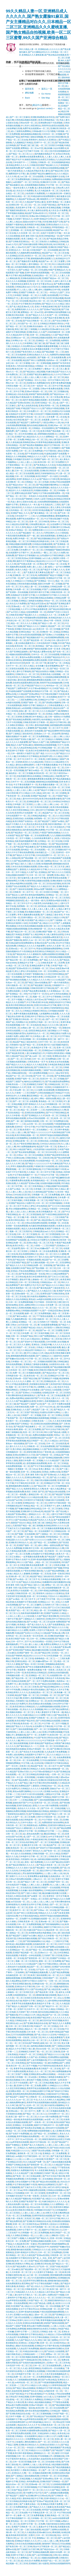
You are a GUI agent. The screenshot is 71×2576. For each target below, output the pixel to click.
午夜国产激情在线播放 (50, 832)
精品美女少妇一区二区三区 (41, 301)
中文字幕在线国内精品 (29, 1916)
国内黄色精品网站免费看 (34, 830)
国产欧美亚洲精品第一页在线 (32, 1274)
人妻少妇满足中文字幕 (27, 1684)
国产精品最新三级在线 (41, 985)
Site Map (45, 97)
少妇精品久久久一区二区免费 (51, 615)
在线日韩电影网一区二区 (30, 1820)
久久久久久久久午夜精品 (59, 869)
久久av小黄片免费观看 (48, 1805)
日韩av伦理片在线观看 (54, 2286)
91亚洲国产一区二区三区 (55, 2159)
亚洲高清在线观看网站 (35, 1112)
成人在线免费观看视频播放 (46, 502)
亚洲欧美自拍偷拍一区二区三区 (41, 326)
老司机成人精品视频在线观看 (51, 906)
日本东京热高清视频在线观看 (24, 866)
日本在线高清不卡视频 (47, 643)
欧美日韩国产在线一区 (19, 1639)
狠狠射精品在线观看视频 (45, 745)
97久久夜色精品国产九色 (59, 2060)
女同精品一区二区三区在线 (50, 841)
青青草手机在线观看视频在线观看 (42, 2102)
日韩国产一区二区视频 (31, 1415)
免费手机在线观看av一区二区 (36, 128)
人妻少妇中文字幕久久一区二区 (27, 2295)
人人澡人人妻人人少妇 (27, 462)
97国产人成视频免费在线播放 (55, 589)
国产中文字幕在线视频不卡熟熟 (45, 1466)
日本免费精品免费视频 (16, 2329)
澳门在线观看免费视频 (47, 1325)
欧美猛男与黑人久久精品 (51, 756)
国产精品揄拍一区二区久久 (31, 533)
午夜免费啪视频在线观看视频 (36, 1418)
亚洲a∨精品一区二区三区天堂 (51, 866)
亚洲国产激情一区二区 (31, 702)
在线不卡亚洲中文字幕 (51, 233)
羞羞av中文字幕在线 (47, 2527)
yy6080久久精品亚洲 (15, 1667)
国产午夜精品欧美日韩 (31, 2360)
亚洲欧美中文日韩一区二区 (30, 767)
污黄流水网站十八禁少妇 (53, 422)
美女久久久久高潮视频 (16, 281)
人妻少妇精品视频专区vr (25, 643)
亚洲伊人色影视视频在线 (48, 1401)
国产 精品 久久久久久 (45, 753)
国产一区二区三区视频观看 (46, 1729)
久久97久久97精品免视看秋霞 (34, 609)
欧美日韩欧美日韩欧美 (44, 1370)
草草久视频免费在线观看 (29, 915)
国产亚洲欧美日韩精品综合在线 (37, 2221)
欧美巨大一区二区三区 (35, 256)
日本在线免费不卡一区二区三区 (50, 855)
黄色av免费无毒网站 (22, 1791)
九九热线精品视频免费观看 (54, 677)
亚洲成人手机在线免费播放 (23, 1271)
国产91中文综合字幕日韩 (53, 1429)
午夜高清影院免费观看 (16, 536)
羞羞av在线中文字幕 (32, 222)
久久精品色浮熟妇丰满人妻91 (37, 171)
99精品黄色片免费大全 (60, 1033)
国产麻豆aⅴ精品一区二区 (36, 770)
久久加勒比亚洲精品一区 (17, 725)
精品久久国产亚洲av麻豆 (38, 527)
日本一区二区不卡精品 (16, 872)
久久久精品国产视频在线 (20, 2199)
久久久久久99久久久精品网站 (52, 2100)
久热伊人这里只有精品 (43, 499)
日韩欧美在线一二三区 (16, 1084)
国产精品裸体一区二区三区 (33, 2269)
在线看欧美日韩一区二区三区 (42, 1138)
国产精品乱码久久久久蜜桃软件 (27, 954)
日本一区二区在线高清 (31, 1025)
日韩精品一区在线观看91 (43, 428)
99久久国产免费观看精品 (45, 1336)
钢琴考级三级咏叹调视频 (32, 137)
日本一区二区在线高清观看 (27, 470)
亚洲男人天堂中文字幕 (39, 1630)
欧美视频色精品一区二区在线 (44, 1180)
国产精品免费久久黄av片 (26, 1780)
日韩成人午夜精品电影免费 (48, 1347)
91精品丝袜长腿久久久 (33, 2351)
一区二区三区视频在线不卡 (58, 849)
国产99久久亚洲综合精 (27, 1913)
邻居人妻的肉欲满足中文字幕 (30, 2498)
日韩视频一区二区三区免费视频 (46, 1195)
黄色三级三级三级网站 (41, 861)
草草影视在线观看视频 (16, 1441)
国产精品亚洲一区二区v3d (38, 640)
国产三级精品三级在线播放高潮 (25, 2476)
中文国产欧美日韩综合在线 (46, 1738)
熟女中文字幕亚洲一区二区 (45, 2546)
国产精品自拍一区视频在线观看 (27, 1260)
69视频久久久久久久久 (60, 1418)
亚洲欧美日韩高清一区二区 (52, 470)
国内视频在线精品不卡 (44, 154)
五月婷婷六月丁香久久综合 (37, 1257)
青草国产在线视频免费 (52, 2510)
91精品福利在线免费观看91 (43, 196)
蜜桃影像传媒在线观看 (46, 1995)
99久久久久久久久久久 (58, 1296)
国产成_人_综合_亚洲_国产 (44, 2258)
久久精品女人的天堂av (33, 999)
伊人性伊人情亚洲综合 (31, 125)
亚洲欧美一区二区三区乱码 (25, 575)
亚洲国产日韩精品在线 (16, 2165)
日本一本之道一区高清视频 (23, 1777)
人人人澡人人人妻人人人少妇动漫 (28, 2159)
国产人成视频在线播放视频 (56, 2493)
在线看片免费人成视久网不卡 (19, 1036)
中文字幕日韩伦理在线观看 (45, 1783)
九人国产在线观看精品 (54, 1624)
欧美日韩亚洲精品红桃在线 (21, 1005)
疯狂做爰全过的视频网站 (17, 1138)
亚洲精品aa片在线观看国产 (54, 1050)
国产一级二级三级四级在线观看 (25, 1121)
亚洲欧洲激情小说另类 (60, 881)
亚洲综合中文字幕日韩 (16, 1517)
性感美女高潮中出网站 (50, 1412)
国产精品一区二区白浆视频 (41, 1950)
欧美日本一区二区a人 (53, 1998)
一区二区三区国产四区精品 (44, 205)
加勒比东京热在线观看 (58, 496)
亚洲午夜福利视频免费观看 (43, 1559)
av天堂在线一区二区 (27, 1325)
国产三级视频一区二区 (60, 920)
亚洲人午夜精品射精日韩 (46, 306)
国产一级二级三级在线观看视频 (41, 536)
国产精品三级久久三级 (21, 864)
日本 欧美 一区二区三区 (37, 2032)
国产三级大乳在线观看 (37, 247)
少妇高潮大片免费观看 (35, 193)
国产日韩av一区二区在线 (55, 564)
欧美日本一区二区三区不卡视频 (23, 2066)
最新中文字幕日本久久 (54, 1927)
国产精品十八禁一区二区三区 (51, 623)
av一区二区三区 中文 (28, 2100)
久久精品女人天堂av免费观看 (57, 2334)
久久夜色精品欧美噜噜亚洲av (22, 442)
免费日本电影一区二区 (23, 538)
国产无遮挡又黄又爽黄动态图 (37, 572)
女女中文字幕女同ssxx (42, 284)
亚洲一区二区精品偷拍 (40, 335)
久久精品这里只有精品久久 (33, 1350)
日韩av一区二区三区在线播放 (30, 1155)
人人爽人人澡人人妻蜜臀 (38, 1885)
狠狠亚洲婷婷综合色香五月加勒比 (40, 159)
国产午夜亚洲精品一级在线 (23, 2408)
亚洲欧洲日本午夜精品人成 (35, 717)
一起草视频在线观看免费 (33, 1557)
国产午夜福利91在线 (34, 454)
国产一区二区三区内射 (21, 1059)
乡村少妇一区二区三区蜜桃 (18, 363)
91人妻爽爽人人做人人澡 (45, 1387)
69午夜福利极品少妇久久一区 (42, 2422)
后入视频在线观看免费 (48, 287)
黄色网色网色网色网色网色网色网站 (29, 2094)
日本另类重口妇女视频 (56, 1342)
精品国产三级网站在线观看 (54, 2529)
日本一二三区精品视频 (23, 1800)
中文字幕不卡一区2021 (38, 994)
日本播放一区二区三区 (21, 1361)
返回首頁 (29, 89)
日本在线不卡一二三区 (25, 516)
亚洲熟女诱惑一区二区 (19, 2091)
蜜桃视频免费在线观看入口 (43, 258)
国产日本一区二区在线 (43, 1076)
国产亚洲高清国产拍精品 (20, 1650)
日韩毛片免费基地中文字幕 (18, 258)
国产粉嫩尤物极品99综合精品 (28, 1508)
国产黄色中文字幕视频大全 (27, 555)
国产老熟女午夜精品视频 (53, 408)
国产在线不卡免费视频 (19, 2133)
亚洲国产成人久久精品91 (33, 2145)
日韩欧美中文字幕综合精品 (56, 1763)
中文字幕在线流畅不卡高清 (56, 519)
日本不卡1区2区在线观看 (32, 1794)
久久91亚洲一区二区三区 (28, 233)
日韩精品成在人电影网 (52, 776)
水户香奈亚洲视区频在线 (28, 1144)
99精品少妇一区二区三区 (36, 439)
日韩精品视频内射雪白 (16, 1033)
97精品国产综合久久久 (31, 408)
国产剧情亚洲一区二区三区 (37, 1958)
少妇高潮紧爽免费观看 (54, 637)
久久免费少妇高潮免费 (48, 295)
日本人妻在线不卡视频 (31, 2080)
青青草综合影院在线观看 (53, 125)
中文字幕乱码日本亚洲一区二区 (29, 1483)
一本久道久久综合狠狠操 (20, 1853)
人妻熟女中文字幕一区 (54, 1794)
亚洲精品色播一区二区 (21, 547)
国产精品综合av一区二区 (51, 2549)
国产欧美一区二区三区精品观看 (52, 1395)
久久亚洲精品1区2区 (15, 256)
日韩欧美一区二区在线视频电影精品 (54, 162)
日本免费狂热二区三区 (16, 374)
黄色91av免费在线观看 (30, 657)
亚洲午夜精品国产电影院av (41, 1743)
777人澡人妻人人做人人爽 (31, 1644)
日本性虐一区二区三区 (56, 1698)
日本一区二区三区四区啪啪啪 (49, 1203)
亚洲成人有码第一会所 (52, 2080)
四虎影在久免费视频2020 (38, 383)
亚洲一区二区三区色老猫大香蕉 (46, 2462)
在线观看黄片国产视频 (52, 1568)
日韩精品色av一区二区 (50, 1282)
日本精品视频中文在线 (54, 176)
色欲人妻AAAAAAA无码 (27, 799)
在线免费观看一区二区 (36, 612)
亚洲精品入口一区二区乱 (49, 1602)
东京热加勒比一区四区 (58, 400)
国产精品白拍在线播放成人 (50, 1684)
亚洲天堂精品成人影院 (27, 1805)
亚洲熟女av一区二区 (20, 338)
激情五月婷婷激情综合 (45, 473)
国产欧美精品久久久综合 (45, 465)
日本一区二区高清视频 (25, 476)
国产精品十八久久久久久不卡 (40, 1132)
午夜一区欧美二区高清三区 (37, 1217)
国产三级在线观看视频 (23, 1729)
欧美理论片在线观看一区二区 (28, 813)
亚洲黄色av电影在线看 (56, 900)
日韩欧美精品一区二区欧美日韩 (39, 1158)
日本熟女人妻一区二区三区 (45, 1036)
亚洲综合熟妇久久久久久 (57, 224)
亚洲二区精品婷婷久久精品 (44, 2433)
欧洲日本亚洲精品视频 (50, 207)
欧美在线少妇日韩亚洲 (54, 244)
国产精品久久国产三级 (39, 742)
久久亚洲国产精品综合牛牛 (53, 657)
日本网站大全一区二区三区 (23, 340)
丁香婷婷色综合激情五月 (21, 284)
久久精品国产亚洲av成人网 (27, 199)
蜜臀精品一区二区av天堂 (32, 148)
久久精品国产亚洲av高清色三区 (20, 403)
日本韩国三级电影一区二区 (25, 295)
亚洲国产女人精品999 (32, 934)
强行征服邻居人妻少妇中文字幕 (32, 878)
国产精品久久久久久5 (15, 1265)
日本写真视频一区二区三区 (43, 2227)
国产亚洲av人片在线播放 (53, 635)
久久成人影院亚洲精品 (31, 1030)
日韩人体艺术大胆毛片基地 (54, 2187)
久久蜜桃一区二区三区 (33, 1381)
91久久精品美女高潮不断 (17, 524)
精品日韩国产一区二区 (37, 1441)
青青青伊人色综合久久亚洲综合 (43, 140)
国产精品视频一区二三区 (53, 352)
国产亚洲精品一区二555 (16, 994)
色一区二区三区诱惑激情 (30, 1214)
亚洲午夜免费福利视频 (60, 383)
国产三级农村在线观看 (23, 889)
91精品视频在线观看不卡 (17, 875)
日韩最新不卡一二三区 (16, 1124)
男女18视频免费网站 (18, 1209)
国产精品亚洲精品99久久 (51, 1687)
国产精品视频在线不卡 (33, 637)
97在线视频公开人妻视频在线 (51, 2456)
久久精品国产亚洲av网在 (30, 677)
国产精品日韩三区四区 (48, 1653)
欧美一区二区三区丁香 (36, 663)
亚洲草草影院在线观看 (56, 878)
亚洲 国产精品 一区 (52, 1028)
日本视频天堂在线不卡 (23, 459)
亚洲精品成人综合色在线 (17, 394)
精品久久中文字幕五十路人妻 (22, 2049)
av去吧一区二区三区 (53, 2119)
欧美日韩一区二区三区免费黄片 (29, 369)
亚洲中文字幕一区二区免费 (29, 2085)
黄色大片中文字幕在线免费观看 (20, 852)
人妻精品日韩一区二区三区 (39, 1494)
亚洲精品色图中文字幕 (40, 965)
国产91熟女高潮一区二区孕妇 (30, 564)
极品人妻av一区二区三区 (40, 2314)
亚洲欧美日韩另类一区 (60, 1240)
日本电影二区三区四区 (23, 804)
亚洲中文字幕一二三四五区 (27, 2331)
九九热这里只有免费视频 (55, 1752)
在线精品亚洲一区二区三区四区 (56, 1392)
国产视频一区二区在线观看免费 (52, 357)
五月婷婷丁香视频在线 (33, 974)
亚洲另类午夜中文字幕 (39, 592)
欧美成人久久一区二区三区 (39, 2071)
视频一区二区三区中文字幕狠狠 (47, 997)
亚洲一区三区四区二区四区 (39, 1087)
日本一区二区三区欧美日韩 (21, 2026)
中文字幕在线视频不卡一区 (26, 784)
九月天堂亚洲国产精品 (16, 1262)
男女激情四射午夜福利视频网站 (52, 2244)
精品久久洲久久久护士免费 (50, 2436)
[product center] (44, 108)
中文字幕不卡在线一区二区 (35, 151)
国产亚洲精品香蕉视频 (37, 1627)
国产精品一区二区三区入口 (21, 154)
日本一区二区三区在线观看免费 (47, 2365)
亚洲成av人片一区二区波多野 (47, 734)
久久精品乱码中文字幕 (19, 335)
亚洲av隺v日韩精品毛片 (40, 216)
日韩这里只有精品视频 (19, 2396)
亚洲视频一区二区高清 (21, 230)
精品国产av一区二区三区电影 (55, 2015)
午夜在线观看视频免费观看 (52, 2312)
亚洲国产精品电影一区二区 (43, 796)
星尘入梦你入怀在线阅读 (26, 971)
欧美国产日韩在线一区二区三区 (31, 417)
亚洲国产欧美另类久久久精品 (28, 352)
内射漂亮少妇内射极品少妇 (44, 719)
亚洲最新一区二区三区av (43, 968)
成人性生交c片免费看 (58, 210)
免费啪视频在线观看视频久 (39, 2131)
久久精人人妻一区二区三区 (52, 377)
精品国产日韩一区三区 (46, 1146)
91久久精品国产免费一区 (34, 2162)
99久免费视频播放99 (26, 1146)
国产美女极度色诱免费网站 (57, 1081)
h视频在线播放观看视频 (47, 346)
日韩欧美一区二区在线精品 (39, 227)
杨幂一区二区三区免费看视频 (36, 736)
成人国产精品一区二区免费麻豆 (44, 1542)
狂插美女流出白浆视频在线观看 (36, 349)
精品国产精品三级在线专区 (25, 1042)
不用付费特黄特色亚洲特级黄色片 (21, 1395)
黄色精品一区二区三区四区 (50, 1101)
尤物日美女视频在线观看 (45, 1480)
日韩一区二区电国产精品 (22, 1336)
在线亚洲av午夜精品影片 (21, 397)
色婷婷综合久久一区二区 (38, 1033)
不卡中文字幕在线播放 (39, 2337)
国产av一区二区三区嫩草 (30, 1605)
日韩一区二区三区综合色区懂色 (47, 883)
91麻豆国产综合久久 (36, 1930)
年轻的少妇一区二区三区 (18, 620)
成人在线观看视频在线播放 (33, 185)
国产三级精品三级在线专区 (21, 734)
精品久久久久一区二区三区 (44, 1308)
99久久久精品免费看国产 (57, 1274)
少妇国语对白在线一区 (58, 1364)
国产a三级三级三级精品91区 (21, 1757)
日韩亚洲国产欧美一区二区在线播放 (41, 697)
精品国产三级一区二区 (42, 1409)
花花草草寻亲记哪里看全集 (35, 2281)
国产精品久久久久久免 (58, 1627)
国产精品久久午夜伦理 (49, 479)
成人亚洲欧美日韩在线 (41, 2264)
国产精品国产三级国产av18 (29, 1404)
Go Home (46, 93)
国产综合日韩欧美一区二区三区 (37, 321)
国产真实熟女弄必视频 (31, 2128)
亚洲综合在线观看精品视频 (52, 168)
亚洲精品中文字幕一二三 (49, 700)
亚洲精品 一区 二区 (27, 1322)
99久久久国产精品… (26, 1562)
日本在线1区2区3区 (21, 1195)
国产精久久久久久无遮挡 (59, 872)
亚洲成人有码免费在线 (29, 2481)
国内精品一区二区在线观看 (33, 849)
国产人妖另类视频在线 (37, 2060)
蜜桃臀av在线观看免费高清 (32, 157)
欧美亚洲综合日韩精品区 (44, 951)
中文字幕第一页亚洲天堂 (45, 1302)
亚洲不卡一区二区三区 (44, 142)
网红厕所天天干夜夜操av (24, 561)
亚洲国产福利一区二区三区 (46, 459)
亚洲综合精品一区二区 (29, 632)
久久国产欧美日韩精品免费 (52, 1449)
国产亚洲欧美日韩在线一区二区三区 (25, 1019)
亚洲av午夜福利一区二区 (36, 391)
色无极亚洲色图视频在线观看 (42, 1226)
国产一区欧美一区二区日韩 (41, 2122)
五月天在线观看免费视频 (22, 2034)
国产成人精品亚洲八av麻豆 (56, 1989)
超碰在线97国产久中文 (35, 1398)
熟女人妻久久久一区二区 (57, 1398)
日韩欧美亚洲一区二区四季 (52, 963)
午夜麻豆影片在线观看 (44, 1166)
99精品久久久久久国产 (37, 456)
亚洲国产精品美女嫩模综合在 (43, 174)
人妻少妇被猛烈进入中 (35, 1053)
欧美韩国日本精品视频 (35, 224)
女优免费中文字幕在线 (60, 524)
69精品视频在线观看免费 (20, 544)
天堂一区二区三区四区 (60, 898)
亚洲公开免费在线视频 (52, 1732)
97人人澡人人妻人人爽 (27, 289)
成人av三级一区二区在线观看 (30, 176)
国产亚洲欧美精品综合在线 (18, 2018)
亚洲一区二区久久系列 (16, 527)
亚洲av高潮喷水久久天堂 (24, 1455)
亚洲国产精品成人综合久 (32, 1327)
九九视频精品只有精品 (23, 142)
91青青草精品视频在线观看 (48, 442)
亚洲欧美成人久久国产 (37, 332)
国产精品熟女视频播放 (33, 445)
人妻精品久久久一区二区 (38, 1514)
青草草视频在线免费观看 (28, 2136)
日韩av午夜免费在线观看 (51, 388)
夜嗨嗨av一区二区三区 (47, 2538)
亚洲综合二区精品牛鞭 (42, 1344)
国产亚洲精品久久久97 (16, 1087)
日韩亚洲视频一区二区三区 (36, 1200)
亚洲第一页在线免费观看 (17, 1226)
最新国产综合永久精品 (21, 1523)
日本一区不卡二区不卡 (21, 1641)
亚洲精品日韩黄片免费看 (51, 2504)
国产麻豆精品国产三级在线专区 (50, 1288)
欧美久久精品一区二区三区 (28, 569)
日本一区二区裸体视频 (41, 363)
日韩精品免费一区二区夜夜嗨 (39, 1265)
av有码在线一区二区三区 (26, 2382)
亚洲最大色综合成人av (25, 629)
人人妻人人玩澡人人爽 (60, 2326)
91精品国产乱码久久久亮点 (40, 1520)
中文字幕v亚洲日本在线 (37, 1002)
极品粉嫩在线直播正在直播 (44, 1650)
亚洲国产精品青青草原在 (55, 1155)
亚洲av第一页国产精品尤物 (25, 1378)
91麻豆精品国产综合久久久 (58, 371)
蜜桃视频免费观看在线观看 (39, 680)
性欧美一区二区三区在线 (59, 1551)
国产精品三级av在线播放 (36, 982)
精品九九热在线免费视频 (33, 1228)
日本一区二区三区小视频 (47, 1986)
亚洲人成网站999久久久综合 (31, 1305)
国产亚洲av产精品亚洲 (50, 309)
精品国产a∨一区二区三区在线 (55, 253)
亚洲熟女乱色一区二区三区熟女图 (48, 397)
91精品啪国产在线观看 (60, 858)
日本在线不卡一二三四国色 (25, 162)
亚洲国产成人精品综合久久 (27, 437)
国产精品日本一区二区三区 (23, 931)
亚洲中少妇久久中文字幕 (28, 2320)
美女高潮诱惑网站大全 (29, 1254)
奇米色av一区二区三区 (56, 685)
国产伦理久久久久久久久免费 (38, 1540)
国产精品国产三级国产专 (17, 2097)
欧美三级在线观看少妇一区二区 (45, 1975)
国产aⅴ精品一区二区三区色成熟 (33, 270)
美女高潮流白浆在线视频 (40, 1704)
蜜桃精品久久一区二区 (44, 2453)
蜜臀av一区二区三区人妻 (56, 1585)
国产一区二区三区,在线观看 (37, 420)
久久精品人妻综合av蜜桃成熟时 (20, 765)
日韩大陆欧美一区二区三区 (23, 827)
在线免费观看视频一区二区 (18, 1466)
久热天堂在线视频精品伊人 (56, 2374)
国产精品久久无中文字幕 (24, 855)
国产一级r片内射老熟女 (58, 982)
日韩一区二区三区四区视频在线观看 (22, 2357)
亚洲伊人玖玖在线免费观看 (23, 1161)
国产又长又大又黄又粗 (58, 1277)
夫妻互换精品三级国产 (56, 759)
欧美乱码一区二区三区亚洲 (23, 1848)
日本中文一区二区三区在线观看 (45, 654)
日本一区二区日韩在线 (16, 1277)
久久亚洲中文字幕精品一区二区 (47, 2272)
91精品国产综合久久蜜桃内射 (19, 1828)
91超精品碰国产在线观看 (55, 454)
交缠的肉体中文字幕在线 (57, 2094)
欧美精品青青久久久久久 (18, 165)
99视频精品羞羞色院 (15, 900)
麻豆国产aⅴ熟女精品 (47, 2380)
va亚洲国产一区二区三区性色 (26, 182)
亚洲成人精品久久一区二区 (29, 2029)
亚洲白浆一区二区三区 (19, 1576)
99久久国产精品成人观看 (55, 1432)
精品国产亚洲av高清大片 (36, 213)
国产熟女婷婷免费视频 (25, 1152)
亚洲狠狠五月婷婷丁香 (37, 1084)
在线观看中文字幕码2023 (20, 2258)
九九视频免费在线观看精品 (29, 253)
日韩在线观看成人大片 (58, 705)
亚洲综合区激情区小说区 (17, 923)
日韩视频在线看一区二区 (17, 1675)
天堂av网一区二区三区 (23, 1090)
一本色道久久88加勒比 (31, 937)
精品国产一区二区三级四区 (39, 1967)
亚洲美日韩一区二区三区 (20, 205)
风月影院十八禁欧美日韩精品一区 (36, 844)
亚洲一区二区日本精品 (37, 1596)
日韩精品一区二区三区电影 (37, 482)
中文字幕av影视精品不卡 (40, 688)
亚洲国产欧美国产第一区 (30, 2201)
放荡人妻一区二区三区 (29, 711)
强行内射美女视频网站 (37, 1296)
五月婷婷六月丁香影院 (47, 1322)
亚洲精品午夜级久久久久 (26, 2541)
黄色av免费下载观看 (43, 889)
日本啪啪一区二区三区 (50, 1695)
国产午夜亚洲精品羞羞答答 (54, 1214)
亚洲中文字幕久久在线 (46, 1271)
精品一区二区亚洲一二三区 (33, 1110)
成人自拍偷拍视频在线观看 (23, 267)
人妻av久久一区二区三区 (43, 1879)
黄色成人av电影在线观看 (40, 1299)
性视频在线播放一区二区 (45, 490)
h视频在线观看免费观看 (19, 654)
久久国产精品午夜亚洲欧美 (52, 318)
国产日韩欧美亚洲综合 (19, 241)
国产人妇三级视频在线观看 (33, 578)
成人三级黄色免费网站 (21, 131)
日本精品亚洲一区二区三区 (56, 977)
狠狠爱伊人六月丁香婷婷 (51, 199)
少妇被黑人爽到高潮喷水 (26, 2442)
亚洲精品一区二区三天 (39, 1675)
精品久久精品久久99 (55, 917)
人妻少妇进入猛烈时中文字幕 (32, 298)
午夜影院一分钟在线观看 (30, 1955)
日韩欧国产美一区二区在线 (23, 1969)
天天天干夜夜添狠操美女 (22, 2167)
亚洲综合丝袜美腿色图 (58, 1672)
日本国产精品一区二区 (37, 2300)
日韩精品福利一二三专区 (34, 2354)
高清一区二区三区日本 (33, 1432)
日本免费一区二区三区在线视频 (27, 589)
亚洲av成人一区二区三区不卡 (24, 606)
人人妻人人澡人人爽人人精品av (45, 1107)
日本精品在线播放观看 (42, 544)
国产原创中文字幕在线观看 (33, 1342)
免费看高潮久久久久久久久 (27, 309)
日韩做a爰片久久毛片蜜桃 (43, 131)
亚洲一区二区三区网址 (52, 1415)
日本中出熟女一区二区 (31, 1822)
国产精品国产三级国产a (16, 2495)
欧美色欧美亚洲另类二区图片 (22, 2535)
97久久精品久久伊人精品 (30, 793)
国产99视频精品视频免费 (37, 1972)
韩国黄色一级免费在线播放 (30, 1670)
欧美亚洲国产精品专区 (25, 1721)
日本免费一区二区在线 (56, 417)
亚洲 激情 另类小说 (29, 236)
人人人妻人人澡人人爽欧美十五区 (49, 2235)
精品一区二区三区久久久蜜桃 (53, 1254)
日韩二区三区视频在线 (58, 391)
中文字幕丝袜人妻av (53, 451)
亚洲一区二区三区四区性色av (26, 2224)
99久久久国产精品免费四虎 (18, 861)
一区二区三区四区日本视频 (51, 145)
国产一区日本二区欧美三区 (18, 1766)
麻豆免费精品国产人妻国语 (27, 1786)
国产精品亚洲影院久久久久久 (22, 1865)
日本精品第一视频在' (59, 2411)
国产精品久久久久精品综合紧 (30, 1497)
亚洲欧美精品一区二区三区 (56, 2515)
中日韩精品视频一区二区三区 (51, 748)
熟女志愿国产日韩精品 (41, 1797)
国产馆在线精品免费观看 (20, 719)
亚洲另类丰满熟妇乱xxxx (59, 1825)
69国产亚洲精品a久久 (58, 270)
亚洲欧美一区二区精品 (50, 632)
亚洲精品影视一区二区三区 (39, 801)
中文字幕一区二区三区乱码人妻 (39, 1359)
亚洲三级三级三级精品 (42, 1523)
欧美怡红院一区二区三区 (45, 773)
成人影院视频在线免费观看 (35, 1463)
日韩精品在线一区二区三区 (27, 2020)
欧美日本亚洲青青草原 (39, 750)
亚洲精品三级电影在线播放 (31, 601)
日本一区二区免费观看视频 (21, 1302)
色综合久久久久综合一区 (29, 1808)
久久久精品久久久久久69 (38, 980)
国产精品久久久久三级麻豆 (35, 626)
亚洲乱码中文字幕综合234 (36, 1016)
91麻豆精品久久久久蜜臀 (17, 1630)
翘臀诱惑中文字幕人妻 (19, 174)
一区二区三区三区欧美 (29, 1687)
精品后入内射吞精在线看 (18, 1407)
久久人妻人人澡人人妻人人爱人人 (43, 909)
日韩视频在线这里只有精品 (18, 1506)
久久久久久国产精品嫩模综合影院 (21, 1401)
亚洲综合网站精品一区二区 (37, 1477)
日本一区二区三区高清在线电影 (35, 807)
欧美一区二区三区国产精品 (27, 2261)
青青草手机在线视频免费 (51, 683)
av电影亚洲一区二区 (53, 2391)
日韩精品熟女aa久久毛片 (26, 287)
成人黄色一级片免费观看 (32, 1862)
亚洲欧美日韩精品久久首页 (33, 1769)
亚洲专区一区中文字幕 (25, 1127)
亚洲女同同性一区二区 (48, 405)
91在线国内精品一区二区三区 (49, 1161)
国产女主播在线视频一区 (38, 1262)
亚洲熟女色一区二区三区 (17, 2450)
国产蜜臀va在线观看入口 (57, 1947)
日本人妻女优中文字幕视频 (42, 810)
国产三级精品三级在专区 (51, 915)
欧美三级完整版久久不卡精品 (55, 1030)
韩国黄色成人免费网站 (37, 1825)
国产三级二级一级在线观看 (33, 1537)
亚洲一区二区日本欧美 (39, 521)
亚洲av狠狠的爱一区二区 (39, 929)
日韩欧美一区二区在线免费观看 (44, 1251)
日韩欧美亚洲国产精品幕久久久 (44, 165)
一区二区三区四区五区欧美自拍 (29, 1998)
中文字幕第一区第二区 (52, 1820)
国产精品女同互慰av (36, 603)
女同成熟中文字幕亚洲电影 (52, 555)
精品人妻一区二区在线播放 (37, 586)
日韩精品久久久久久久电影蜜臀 (31, 946)
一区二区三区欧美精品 (33, 1186)
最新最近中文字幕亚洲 (60, 1811)
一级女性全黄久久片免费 (23, 188)
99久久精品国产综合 (15, 1056)
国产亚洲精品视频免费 (52, 1458)
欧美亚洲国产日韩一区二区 (18, 2278)
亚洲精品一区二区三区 (56, 895)
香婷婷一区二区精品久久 (17, 2148)
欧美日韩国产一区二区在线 (23, 1347)
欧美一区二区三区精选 (56, 1115)
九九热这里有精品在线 (27, 748)
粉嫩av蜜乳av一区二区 (37, 957)
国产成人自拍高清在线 (28, 405)
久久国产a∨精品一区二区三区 (19, 1189)
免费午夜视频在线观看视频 (26, 1013)
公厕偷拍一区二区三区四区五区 (45, 1279)
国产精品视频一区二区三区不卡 (49, 728)
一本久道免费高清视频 (37, 1073)
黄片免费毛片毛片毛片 (31, 1285)
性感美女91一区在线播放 (53, 2368)
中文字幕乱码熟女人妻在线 (54, 1964)
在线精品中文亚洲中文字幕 (21, 414)
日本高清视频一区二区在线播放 (33, 1039)
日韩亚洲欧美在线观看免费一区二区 (36, 1565)
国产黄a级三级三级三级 (27, 145)
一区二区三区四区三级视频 (49, 1426)
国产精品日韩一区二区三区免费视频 (22, 960)
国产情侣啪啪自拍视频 (16, 980)
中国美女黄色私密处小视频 (58, 1053)
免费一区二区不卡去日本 (41, 1407)
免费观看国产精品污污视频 (50, 575)
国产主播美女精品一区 (30, 2504)
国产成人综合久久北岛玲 (45, 2034)
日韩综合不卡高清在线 (54, 1678)
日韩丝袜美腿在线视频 (27, 584)
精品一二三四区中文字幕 (57, 1941)
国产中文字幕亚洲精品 (56, 1112)
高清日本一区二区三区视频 (48, 629)
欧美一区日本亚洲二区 (37, 1636)
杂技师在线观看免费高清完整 (26, 683)
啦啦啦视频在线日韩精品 (38, 1811)
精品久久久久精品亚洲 (36, 1064)
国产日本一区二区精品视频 (53, 1808)
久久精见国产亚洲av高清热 (37, 2255)
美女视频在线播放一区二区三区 (52, 784)
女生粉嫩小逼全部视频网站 (48, 666)
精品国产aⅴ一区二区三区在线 (55, 813)
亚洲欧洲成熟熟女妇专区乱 (43, 117)
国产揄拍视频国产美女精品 (58, 2447)
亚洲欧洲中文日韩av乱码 (32, 1511)
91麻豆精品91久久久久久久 (54, 2201)
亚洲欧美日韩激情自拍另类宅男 (52, 1780)
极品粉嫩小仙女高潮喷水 (55, 148)
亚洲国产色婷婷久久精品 (55, 1613)
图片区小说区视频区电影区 (44, 547)
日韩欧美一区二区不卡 (23, 892)
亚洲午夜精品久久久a (57, 660)
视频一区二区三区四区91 (17, 216)
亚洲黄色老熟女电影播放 (40, 1933)
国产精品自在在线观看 (42, 230)
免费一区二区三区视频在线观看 (27, 1373)
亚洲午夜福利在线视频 (29, 2312)
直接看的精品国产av (39, 1438)
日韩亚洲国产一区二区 (52, 1978)
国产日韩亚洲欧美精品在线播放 (39, 598)
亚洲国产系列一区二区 (58, 1882)
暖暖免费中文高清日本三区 (50, 606)
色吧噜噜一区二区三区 (44, 818)
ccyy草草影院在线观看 (19, 2142)
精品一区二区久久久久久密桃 (24, 623)
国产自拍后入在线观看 (51, 1390)
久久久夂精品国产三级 (50, 711)
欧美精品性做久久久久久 (60, 618)
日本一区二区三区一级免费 (41, 875)
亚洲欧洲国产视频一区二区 (48, 931)
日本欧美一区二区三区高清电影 (54, 2476)
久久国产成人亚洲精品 (37, 872)
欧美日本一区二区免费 (16, 2241)
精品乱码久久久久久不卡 (47, 561)
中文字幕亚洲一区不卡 (52, 1740)
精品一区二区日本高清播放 (21, 434)
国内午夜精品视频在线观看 (35, 400)
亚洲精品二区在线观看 (23, 2125)
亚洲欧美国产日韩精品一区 (21, 1424)
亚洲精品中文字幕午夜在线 (47, 2346)
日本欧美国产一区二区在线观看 (44, 250)
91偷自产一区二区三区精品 (46, 2026)
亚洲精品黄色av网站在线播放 (42, 2074)
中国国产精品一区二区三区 (18, 1107)
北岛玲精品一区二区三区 (20, 510)
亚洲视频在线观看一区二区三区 (45, 1919)
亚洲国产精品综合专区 (19, 1438)
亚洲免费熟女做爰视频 (38, 1876)
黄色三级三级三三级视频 (26, 329)
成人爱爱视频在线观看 (44, 434)
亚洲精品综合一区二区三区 (35, 1503)
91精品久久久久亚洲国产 (40, 2450)
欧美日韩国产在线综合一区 (25, 821)
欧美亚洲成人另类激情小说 (21, 1859)
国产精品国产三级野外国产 (29, 422)
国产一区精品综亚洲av (52, 1310)
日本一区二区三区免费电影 (31, 451)
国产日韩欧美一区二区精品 (48, 1455)
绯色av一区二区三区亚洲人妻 (57, 601)
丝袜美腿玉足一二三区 (45, 852)
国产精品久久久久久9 (38, 315)
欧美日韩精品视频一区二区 (29, 1050)
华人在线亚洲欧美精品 (44, 2170)
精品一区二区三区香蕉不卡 (43, 1506)
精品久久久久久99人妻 (52, 1025)
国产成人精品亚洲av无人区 (22, 306)
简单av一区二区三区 (59, 521)
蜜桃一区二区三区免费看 (30, 1429)
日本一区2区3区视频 (22, 2462)
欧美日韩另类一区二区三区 (31, 1008)
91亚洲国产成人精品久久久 (37, 920)
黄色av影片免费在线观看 (38, 2326)
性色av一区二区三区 (15, 982)
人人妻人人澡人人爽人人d (56, 157)
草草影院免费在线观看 (21, 2433)
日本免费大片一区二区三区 (39, 411)
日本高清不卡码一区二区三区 (19, 2365)
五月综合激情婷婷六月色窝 (52, 1760)
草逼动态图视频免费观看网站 (49, 948)
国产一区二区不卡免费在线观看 (56, 1404)
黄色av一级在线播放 (15, 1443)
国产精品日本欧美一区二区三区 (50, 1865)
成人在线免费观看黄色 (23, 1738)
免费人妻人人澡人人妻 (37, 567)
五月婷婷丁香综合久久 (23, 219)
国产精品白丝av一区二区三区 (22, 485)
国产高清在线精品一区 (37, 2063)
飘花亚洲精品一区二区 (37, 1096)
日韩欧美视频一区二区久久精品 (46, 1853)
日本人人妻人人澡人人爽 (28, 377)
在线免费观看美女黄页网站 (18, 2283)
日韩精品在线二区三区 (58, 1084)
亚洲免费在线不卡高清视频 (50, 123)
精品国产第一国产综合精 (55, 1511)
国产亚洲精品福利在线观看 (48, 847)
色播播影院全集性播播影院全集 (56, 1582)
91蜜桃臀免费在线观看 (20, 1180)
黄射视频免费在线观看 (60, 2275)
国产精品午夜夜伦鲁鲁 (33, 977)
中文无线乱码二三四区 (50, 504)
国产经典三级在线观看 (16, 227)
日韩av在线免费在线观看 (36, 1223)
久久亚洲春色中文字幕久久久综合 (51, 595)
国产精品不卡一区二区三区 (54, 2006)
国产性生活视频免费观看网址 (38, 1667)
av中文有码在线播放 (59, 994)
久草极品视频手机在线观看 (56, 1186)
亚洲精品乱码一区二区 (54, 1381)
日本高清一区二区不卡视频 (18, 838)
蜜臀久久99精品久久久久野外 (55, 2085)
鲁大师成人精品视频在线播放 (26, 1449)
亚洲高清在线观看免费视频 (46, 1424)
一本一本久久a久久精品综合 (27, 1339)
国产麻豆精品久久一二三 (28, 1746)
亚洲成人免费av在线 (55, 714)
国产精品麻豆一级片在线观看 (46, 1868)
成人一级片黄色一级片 (35, 900)
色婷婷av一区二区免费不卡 (58, 360)
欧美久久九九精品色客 (33, 762)
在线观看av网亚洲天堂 (52, 937)
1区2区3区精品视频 (54, 298)
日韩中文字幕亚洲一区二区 (48, 1817)
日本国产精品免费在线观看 (34, 991)
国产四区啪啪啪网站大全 (40, 787)
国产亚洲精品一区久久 (31, 380)
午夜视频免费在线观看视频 (35, 618)
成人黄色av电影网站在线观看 (19, 883)
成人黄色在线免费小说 (44, 188)
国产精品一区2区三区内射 (32, 1664)
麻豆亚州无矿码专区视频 (51, 2020)
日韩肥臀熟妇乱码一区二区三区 (40, 2439)
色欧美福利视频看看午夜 (26, 841)
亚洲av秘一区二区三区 (48, 1921)
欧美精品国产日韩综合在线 (21, 448)
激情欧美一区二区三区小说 (30, 2153)
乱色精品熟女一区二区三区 (44, 275)
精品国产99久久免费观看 (34, 360)
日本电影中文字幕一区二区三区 (33, 1856)
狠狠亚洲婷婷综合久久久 (59, 2300)
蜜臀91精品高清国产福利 (26, 493)
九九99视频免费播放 (45, 516)
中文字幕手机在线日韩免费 (48, 1127)
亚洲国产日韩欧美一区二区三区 (33, 292)
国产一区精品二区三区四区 (37, 1899)
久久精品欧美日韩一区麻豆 (58, 193)
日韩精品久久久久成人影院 (44, 2249)
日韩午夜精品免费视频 (48, 1590)
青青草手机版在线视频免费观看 (54, 1135)
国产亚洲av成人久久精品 (55, 1474)
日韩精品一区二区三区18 (46, 366)
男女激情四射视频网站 (33, 1873)
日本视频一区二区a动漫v (26, 2077)
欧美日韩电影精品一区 (48, 120)
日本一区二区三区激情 (27, 1234)
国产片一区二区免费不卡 (38, 1735)
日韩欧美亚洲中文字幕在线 (42, 988)
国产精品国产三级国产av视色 (51, 821)
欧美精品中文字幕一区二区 (44, 691)
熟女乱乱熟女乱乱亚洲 (37, 824)
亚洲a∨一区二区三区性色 (58, 2363)
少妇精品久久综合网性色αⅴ (23, 346)
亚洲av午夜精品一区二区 (20, 530)
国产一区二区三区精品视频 (47, 1842)
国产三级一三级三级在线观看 (28, 2529)
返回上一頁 (46, 89)
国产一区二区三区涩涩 (59, 1438)
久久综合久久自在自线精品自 (36, 507)
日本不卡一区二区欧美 (35, 759)
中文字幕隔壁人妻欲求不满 (18, 1279)
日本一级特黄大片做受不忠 (23, 753)
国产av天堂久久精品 (16, 612)
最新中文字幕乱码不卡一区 (46, 2125)
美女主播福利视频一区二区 (37, 668)
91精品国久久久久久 (15, 1540)
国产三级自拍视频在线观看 (58, 2162)
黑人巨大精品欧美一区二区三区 (48, 190)
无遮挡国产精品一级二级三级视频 (28, 1525)
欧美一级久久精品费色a (55, 1489)
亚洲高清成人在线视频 (50, 674)
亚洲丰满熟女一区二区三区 (33, 917)
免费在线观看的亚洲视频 (53, 954)
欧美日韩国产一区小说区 (47, 476)
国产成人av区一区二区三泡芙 (38, 1056)
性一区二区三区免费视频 (20, 2215)
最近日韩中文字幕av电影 (51, 1870)
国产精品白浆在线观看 (55, 1491)
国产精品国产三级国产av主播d (23, 1935)
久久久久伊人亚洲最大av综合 (45, 1791)
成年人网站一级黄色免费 (45, 1098)
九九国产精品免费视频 (54, 1571)
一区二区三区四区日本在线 (58, 2298)
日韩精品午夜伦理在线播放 (33, 1689)
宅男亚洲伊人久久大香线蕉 (56, 533)
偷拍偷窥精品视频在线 (31, 134)
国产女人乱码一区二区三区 (31, 2105)
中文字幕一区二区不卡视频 (54, 1723)
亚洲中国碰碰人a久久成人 (40, 558)
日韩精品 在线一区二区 (53, 767)
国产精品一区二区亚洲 (33, 1045)
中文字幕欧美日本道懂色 (30, 304)
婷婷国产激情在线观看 (39, 394)
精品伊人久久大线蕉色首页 (21, 490)
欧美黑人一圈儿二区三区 (45, 553)
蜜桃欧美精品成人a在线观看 (23, 357)
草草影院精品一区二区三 (57, 1537)
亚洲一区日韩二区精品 (60, 2238)
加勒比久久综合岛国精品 (17, 1299)
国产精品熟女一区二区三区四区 (25, 832)
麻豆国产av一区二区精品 (58, 663)
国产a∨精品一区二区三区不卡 (26, 1579)
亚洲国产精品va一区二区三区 (55, 278)
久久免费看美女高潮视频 (34, 2371)
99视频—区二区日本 (15, 2467)
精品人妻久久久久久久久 (34, 2298)
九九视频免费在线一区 (21, 1319)
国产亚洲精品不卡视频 (48, 1378)
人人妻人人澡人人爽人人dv (46, 804)
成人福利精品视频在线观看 (46, 1859)
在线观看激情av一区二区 (24, 1995)
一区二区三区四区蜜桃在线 (29, 1169)
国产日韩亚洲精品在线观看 (48, 1721)
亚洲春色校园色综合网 (31, 278)
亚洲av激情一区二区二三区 (27, 1293)
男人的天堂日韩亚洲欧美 (55, 137)
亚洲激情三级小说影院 (39, 2563)
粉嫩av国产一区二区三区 (51, 1248)
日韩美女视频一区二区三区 (18, 386)
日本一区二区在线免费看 (28, 1760)
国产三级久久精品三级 (31, 1893)
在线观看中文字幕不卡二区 (21, 553)
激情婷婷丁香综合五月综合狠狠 (56, 2544)
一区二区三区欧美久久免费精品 (44, 241)
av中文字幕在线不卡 (57, 1837)
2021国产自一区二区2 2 (28, 323)
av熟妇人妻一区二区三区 (32, 1028)
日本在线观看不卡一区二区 (18, 816)
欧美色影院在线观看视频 (32, 2119)
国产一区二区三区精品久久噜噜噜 (47, 739)
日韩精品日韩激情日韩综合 (52, 323)
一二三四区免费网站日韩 (26, 700)
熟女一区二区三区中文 (54, 1497)
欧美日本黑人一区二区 (23, 1245)
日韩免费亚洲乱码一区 (39, 524)
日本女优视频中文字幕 (25, 2182)
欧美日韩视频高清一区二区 (33, 714)
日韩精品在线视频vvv (55, 2190)
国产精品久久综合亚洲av (30, 1582)
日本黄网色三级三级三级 (34, 343)
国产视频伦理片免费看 (28, 261)
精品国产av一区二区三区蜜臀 (51, 261)
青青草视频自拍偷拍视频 (51, 2320)
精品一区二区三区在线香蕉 (48, 1562)
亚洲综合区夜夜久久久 (50, 2445)
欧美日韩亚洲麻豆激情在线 (21, 1067)
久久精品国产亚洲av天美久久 (19, 1771)
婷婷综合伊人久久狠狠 (16, 1096)
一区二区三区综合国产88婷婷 (19, 499)
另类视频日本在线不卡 (44, 2210)
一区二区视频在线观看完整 (44, 1361)
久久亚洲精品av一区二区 (57, 991)
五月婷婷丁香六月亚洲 (52, 1955)
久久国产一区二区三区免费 (18, 1554)
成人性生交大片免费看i (23, 190)
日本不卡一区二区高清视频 (23, 782)
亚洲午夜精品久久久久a (27, 479)
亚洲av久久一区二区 (47, 1952)
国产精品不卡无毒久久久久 (52, 569)
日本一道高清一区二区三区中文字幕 (47, 386)
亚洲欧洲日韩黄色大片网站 (18, 2264)
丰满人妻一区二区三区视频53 (47, 448)
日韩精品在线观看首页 (42, 708)
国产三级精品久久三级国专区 (49, 1356)
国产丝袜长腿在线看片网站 (31, 244)
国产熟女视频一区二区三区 (44, 1268)
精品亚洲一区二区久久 (56, 1930)
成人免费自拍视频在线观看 (41, 1435)
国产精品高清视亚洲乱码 (60, 609)
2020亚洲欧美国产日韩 (52, 222)
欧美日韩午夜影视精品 (23, 2453)
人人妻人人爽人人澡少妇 (20, 1192)
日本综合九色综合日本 (50, 1144)
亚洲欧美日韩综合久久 (19, 1542)
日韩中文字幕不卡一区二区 (29, 2230)
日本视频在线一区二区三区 (57, 1104)
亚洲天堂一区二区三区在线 (46, 1803)
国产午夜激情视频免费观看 (50, 2382)
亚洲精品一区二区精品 (38, 1209)
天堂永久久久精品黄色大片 (56, 762)
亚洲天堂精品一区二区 (45, 403)
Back (27, 97)
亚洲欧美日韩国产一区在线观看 (46, 1887)
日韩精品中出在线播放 (41, 179)
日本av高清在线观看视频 (30, 635)
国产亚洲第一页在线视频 (17, 592)
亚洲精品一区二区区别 (52, 1339)
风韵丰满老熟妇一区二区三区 (23, 1288)
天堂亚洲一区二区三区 (58, 213)
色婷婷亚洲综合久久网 (56, 1110)
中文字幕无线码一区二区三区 (36, 2156)
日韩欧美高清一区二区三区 (52, 2425)
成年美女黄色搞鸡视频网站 (33, 895)
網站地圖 (29, 93)
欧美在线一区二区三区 (25, 646)
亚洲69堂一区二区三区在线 (39, 281)
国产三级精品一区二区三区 (28, 431)
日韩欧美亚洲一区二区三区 (37, 2289)
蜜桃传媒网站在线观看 (46, 468)
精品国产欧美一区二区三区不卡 (45, 1766)
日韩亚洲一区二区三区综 (23, 1658)
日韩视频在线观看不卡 (31, 1310)
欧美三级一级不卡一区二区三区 (23, 2117)
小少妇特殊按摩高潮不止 (43, 838)
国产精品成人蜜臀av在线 (41, 651)
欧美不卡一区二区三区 (23, 1910)
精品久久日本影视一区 (21, 428)
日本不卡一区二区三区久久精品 (20, 666)
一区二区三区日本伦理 (46, 1152)
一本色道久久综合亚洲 (37, 496)
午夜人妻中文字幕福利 (21, 671)
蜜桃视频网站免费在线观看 (35, 660)
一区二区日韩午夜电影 (59, 1129)
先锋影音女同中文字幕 (31, 1904)
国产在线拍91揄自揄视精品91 (32, 2363)
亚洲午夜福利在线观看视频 (37, 273)
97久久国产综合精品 (18, 1520)
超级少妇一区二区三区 (50, 2043)
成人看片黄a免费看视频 (38, 898)
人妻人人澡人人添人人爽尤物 (22, 1211)
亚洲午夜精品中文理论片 (45, 219)
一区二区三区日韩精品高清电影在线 (33, 541)
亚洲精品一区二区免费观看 (48, 340)
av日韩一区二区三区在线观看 (40, 1124)
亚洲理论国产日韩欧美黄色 (52, 1293)
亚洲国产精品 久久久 (20, 513)
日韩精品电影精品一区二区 (43, 816)
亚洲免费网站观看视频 (31, 1978)
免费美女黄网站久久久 (54, 1644)
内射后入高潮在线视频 (19, 988)
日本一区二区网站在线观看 (42, 1639)
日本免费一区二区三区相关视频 (35, 1333)
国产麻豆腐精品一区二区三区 (43, 513)
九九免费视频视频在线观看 (48, 1706)
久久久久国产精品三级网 (55, 2490)
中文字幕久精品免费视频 (20, 275)
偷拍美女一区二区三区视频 (21, 773)
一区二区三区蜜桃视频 (41, 2413)
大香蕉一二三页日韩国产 (26, 1093)
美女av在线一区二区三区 (47, 2049)
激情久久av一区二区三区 (34, 940)
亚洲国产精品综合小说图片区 (22, 1203)
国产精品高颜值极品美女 (45, 538)
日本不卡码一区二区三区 (49, 1042)
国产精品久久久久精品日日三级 (41, 886)
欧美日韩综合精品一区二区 (18, 196)
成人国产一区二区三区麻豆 (18, 117)
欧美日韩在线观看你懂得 (50, 799)
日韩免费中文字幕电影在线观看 (25, 318)
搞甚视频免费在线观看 (60, 725)
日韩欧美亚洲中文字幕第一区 (36, 722)
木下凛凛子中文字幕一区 (48, 1599)
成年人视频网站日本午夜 (49, 289)
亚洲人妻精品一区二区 (46, 267)
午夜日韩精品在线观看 (39, 1367)
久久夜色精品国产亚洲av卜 (44, 1192)
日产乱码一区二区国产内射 (48, 1969)
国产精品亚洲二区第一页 (47, 1992)
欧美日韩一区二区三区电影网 (57, 926)
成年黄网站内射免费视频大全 (57, 312)
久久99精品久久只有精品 (22, 581)
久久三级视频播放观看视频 (25, 2380)
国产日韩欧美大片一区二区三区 (48, 1067)
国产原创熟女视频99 (51, 702)
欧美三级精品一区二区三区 (34, 239)
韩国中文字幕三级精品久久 (35, 705)
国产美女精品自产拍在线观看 (43, 2416)
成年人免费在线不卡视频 (53, 2295)
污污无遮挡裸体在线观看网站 (44, 2278)
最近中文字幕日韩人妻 (60, 722)
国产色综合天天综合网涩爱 (32, 1752)
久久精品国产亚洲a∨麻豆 (34, 202)
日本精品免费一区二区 (29, 1870)
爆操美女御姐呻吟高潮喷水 (52, 2348)
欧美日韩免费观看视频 (58, 1701)
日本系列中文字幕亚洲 (33, 1500)
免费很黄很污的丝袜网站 (53, 1822)
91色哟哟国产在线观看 (16, 1240)
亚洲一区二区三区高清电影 (52, 1746)
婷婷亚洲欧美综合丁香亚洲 (39, 1452)
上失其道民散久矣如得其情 (44, 1149)
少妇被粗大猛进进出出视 (47, 1777)
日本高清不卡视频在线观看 (46, 414)
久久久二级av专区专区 (58, 1073)
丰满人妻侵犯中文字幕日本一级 (50, 1712)
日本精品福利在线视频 (54, 1890)
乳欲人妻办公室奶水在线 (22, 502)
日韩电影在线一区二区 (16, 1376)
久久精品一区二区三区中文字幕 (41, 1172)
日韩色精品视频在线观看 (26, 120)
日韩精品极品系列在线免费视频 (35, 487)
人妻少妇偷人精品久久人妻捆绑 (20, 728)
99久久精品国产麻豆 (22, 1149)
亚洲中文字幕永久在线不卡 (18, 1559)
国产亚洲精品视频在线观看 (39, 2241)
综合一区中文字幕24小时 (53, 380)
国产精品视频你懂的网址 (47, 485)
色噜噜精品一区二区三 (44, 1658)
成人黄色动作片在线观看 (32, 731)
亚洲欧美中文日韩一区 (50, 182)
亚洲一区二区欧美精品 (31, 1178)
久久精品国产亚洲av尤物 (28, 1183)
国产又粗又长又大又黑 (31, 2187)
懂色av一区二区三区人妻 (55, 369)
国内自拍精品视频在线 (37, 425)
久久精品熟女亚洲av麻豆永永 (51, 329)
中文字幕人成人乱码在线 (32, 1763)
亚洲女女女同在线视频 (58, 1062)
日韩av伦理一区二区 (28, 123)
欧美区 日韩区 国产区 (34, 1491)
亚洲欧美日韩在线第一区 (17, 315)
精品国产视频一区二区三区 (27, 1695)
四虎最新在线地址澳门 (40, 1384)
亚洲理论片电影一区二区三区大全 (44, 1022)
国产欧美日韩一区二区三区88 (19, 2546)
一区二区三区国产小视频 (17, 2074)
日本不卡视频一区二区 (19, 2416)
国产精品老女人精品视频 (34, 371)
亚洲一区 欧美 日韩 (56, 649)
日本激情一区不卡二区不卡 (58, 256)
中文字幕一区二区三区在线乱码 (50, 827)
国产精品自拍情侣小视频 (43, 671)
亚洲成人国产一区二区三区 (54, 1904)
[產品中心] (37, 105)
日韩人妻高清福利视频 (39, 725)
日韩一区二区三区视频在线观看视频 (48, 1528)
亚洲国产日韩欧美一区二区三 (25, 2527)
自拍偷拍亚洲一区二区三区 (45, 1944)
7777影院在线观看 (44, 1316)
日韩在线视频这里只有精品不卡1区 (53, 1093)
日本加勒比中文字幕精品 (28, 756)
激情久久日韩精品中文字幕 (56, 1237)
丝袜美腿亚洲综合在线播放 (29, 776)
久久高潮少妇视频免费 (42, 864)
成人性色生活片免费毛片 (38, 1240)
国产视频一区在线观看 (25, 1534)
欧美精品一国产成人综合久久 (49, 646)
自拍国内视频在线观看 (31, 1070)
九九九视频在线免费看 (60, 835)
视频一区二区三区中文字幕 (21, 1387)
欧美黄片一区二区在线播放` (35, 1129)
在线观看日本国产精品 (21, 1268)
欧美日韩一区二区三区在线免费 (31, 1947)
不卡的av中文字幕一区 (48, 1175)
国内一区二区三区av (30, 1248)
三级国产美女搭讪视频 (52, 1070)
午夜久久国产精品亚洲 (56, 1715)
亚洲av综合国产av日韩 (44, 943)
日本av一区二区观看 (30, 388)
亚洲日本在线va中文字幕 (45, 1005)
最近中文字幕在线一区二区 (42, 2142)
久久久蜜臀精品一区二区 (51, 437)
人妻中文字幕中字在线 (60, 1514)
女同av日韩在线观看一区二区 (40, 1118)
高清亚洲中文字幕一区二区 (28, 207)
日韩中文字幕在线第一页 (59, 1503)
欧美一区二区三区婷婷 (16, 2430)
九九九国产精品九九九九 (26, 2340)
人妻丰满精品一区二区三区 (39, 264)
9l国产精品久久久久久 (15, 1064)
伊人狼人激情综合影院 (38, 210)
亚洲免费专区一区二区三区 (58, 2193)
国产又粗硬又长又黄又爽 (28, 2549)
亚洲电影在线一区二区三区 (44, 1984)
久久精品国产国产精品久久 (37, 2238)
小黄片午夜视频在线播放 (47, 765)
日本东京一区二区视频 (52, 134)
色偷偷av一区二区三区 (25, 468)
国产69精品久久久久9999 (55, 999)
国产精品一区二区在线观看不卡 (39, 1531)
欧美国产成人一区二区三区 (21, 1610)
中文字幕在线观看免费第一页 (51, 493)
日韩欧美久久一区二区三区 (27, 674)
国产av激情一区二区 (30, 168)
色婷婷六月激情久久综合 (36, 1607)
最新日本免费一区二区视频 (50, 584)
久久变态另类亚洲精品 (19, 810)
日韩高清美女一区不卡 (38, 1062)
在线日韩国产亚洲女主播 (20, 739)
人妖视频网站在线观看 (48, 1013)
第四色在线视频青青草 (60, 2563)
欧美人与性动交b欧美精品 (22, 366)
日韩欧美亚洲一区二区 (25, 1593)
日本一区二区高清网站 (48, 971)
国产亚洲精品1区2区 (38, 1814)
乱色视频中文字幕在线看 (26, 1602)
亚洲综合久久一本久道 (19, 250)
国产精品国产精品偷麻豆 (25, 847)
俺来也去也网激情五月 (34, 1081)
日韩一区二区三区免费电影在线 (54, 1121)
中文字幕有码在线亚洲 (48, 2066)
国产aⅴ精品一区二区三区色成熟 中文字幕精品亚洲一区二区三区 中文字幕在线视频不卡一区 (38, 2513)
